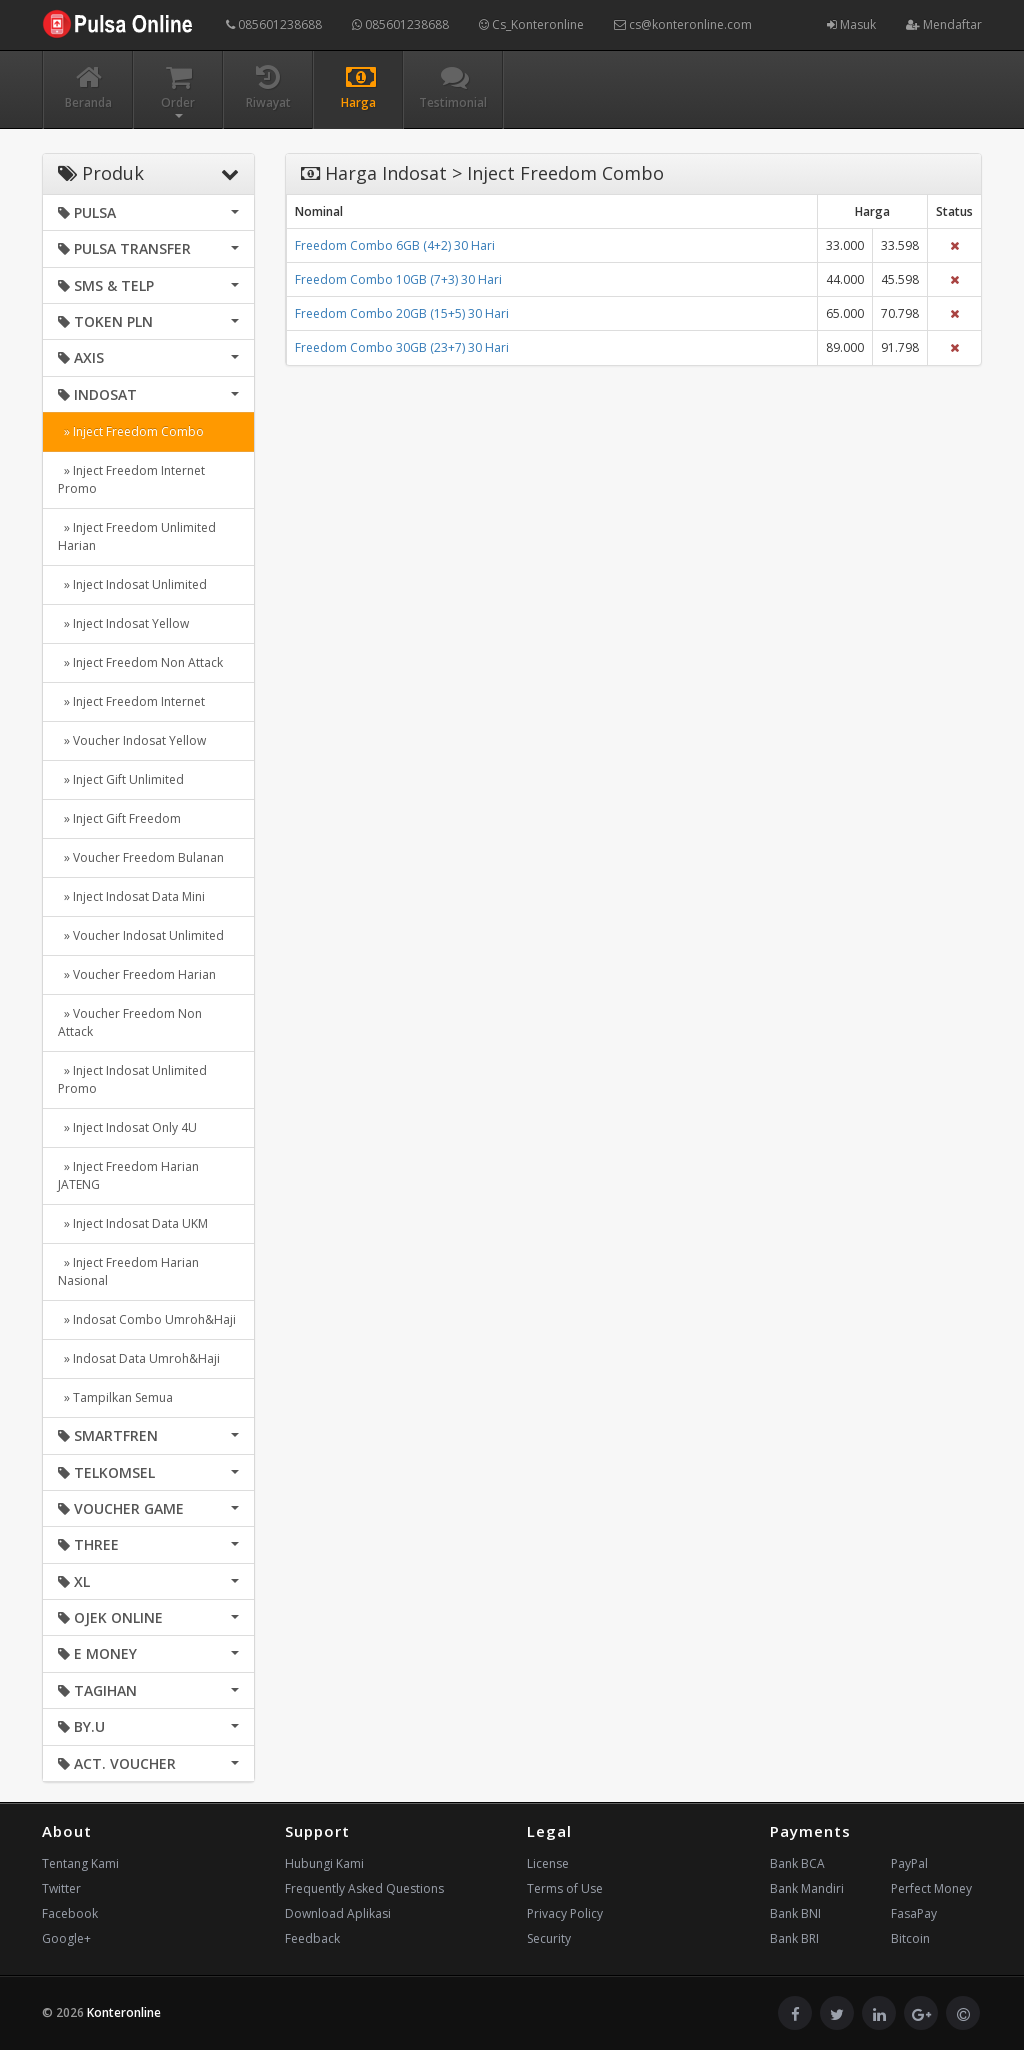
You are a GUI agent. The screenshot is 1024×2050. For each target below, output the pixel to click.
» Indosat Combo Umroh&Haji (147, 1319)
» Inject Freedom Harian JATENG (128, 1175)
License (548, 1863)
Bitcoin (910, 1938)
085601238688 (274, 24)
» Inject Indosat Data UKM (133, 1223)
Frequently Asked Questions (364, 1888)
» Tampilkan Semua (115, 1397)
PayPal (909, 1863)
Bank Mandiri (807, 1888)
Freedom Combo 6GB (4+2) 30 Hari (395, 245)
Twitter (61, 1888)
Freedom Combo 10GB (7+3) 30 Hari (398, 279)
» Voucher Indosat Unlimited (141, 935)
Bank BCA (797, 1863)
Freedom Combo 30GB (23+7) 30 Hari (402, 347)
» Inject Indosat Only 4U (127, 1127)
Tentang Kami (80, 1863)
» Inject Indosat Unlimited (132, 584)
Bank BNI (795, 1913)
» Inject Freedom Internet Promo (131, 479)
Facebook (70, 1913)
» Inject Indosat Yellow (123, 623)
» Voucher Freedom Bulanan (141, 857)
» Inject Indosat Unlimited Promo (132, 1079)
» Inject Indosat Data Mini (131, 896)
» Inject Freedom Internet (131, 701)
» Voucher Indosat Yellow (132, 740)
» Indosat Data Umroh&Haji (139, 1358)
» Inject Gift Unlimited (121, 779)
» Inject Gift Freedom (119, 818)
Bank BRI (794, 1938)
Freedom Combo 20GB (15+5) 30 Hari (402, 313)
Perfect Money (931, 1888)
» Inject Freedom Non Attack (140, 662)
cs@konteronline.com (683, 24)
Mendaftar (944, 24)
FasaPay (914, 1913)
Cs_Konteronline (531, 24)
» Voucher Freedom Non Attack (130, 1022)
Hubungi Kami (324, 1863)
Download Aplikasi (338, 1913)
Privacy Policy (565, 1913)
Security (549, 1938)
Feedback (312, 1938)
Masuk (851, 24)
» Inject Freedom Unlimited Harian (137, 536)
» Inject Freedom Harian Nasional (128, 1271)
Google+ (66, 1938)
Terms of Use (565, 1888)
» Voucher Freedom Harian (137, 974)
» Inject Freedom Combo (131, 431)
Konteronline (124, 2012)
